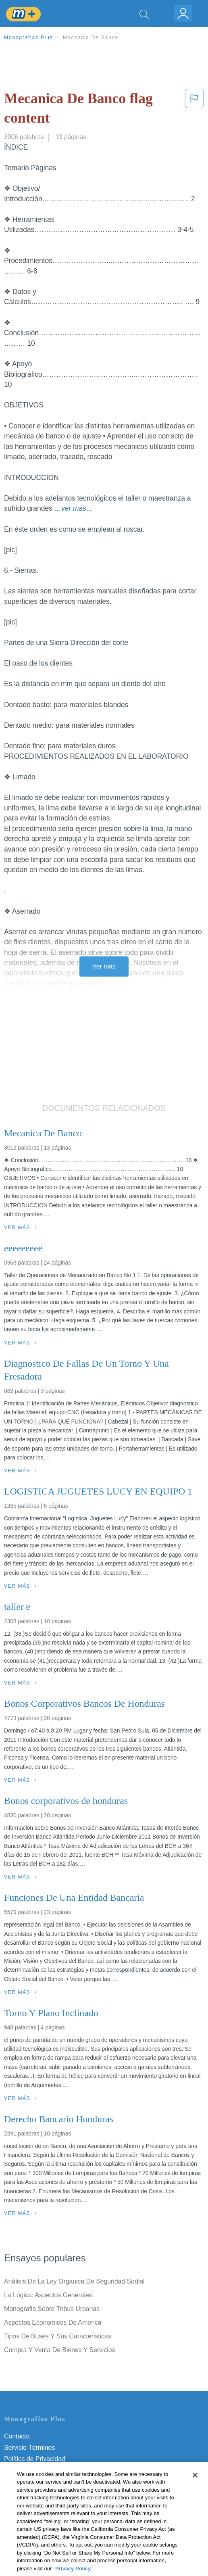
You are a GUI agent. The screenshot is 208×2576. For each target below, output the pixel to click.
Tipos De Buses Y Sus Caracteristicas (57, 2336)
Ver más (104, 966)
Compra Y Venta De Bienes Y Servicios (59, 2349)
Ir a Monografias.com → (40, 2525)
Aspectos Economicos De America (53, 2322)
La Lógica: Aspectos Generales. (49, 2295)
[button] (194, 110)
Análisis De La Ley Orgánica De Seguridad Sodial (74, 2281)
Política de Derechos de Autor (46, 2470)
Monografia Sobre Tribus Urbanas (52, 2308)
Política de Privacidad (34, 2458)
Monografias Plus (28, 37)
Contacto (16, 2436)
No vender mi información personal (53, 2504)
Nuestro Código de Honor (40, 2492)
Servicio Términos (29, 2447)
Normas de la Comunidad (40, 2481)
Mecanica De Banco (91, 37)
